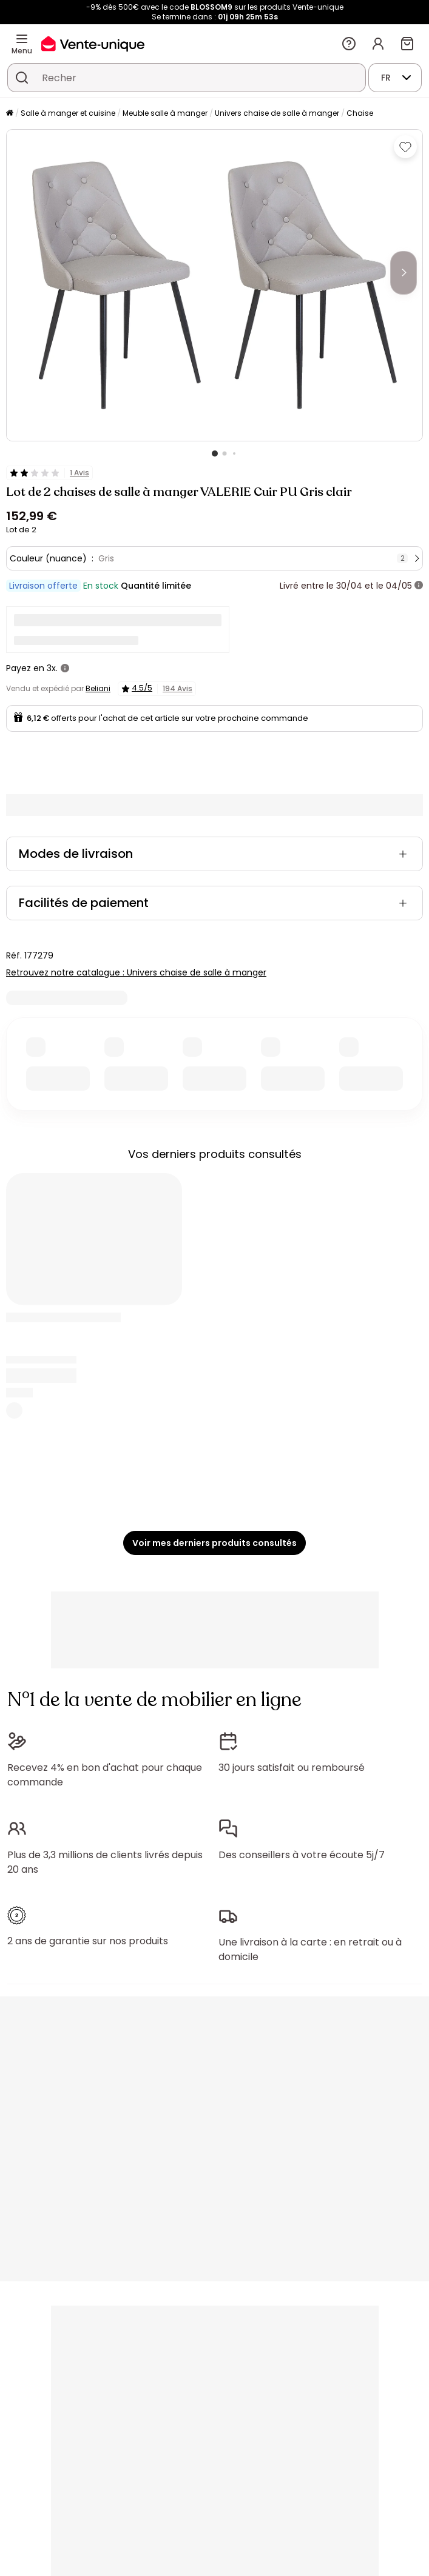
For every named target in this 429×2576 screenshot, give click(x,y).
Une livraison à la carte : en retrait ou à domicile (310, 1949)
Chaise (359, 113)
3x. (52, 668)
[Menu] (22, 39)
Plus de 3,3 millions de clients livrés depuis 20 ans (105, 1862)
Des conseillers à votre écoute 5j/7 (301, 1855)
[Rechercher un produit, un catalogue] (21, 77)
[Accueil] (9, 113)
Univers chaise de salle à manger (277, 113)
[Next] (403, 273)
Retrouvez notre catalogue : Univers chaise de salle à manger (136, 972)
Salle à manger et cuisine (68, 113)
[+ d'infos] (418, 586)
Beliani (98, 688)
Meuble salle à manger (165, 113)
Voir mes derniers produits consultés (214, 1543)
